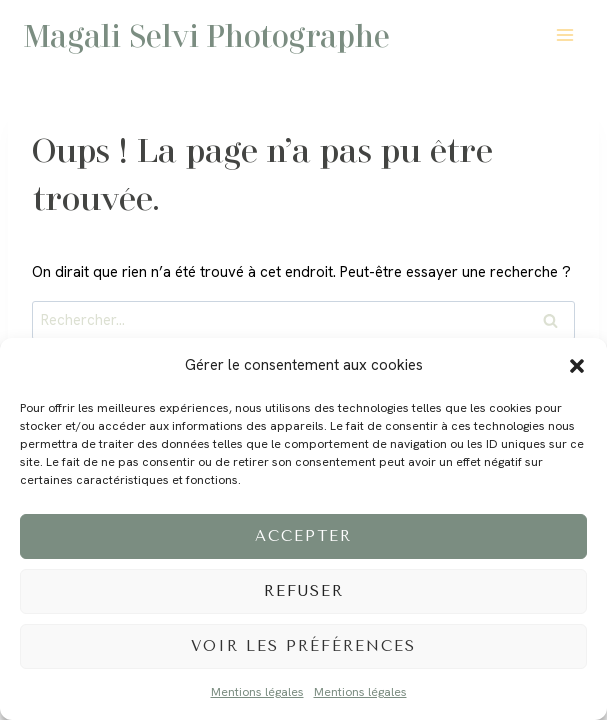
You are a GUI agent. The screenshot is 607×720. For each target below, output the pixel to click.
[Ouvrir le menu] (564, 34)
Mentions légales (257, 692)
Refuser (304, 591)
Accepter (303, 536)
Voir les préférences (303, 646)
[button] (577, 366)
